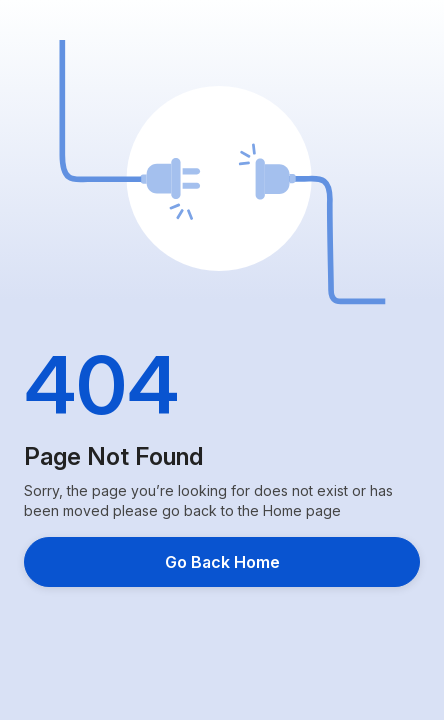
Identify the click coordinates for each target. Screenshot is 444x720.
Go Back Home (222, 562)
